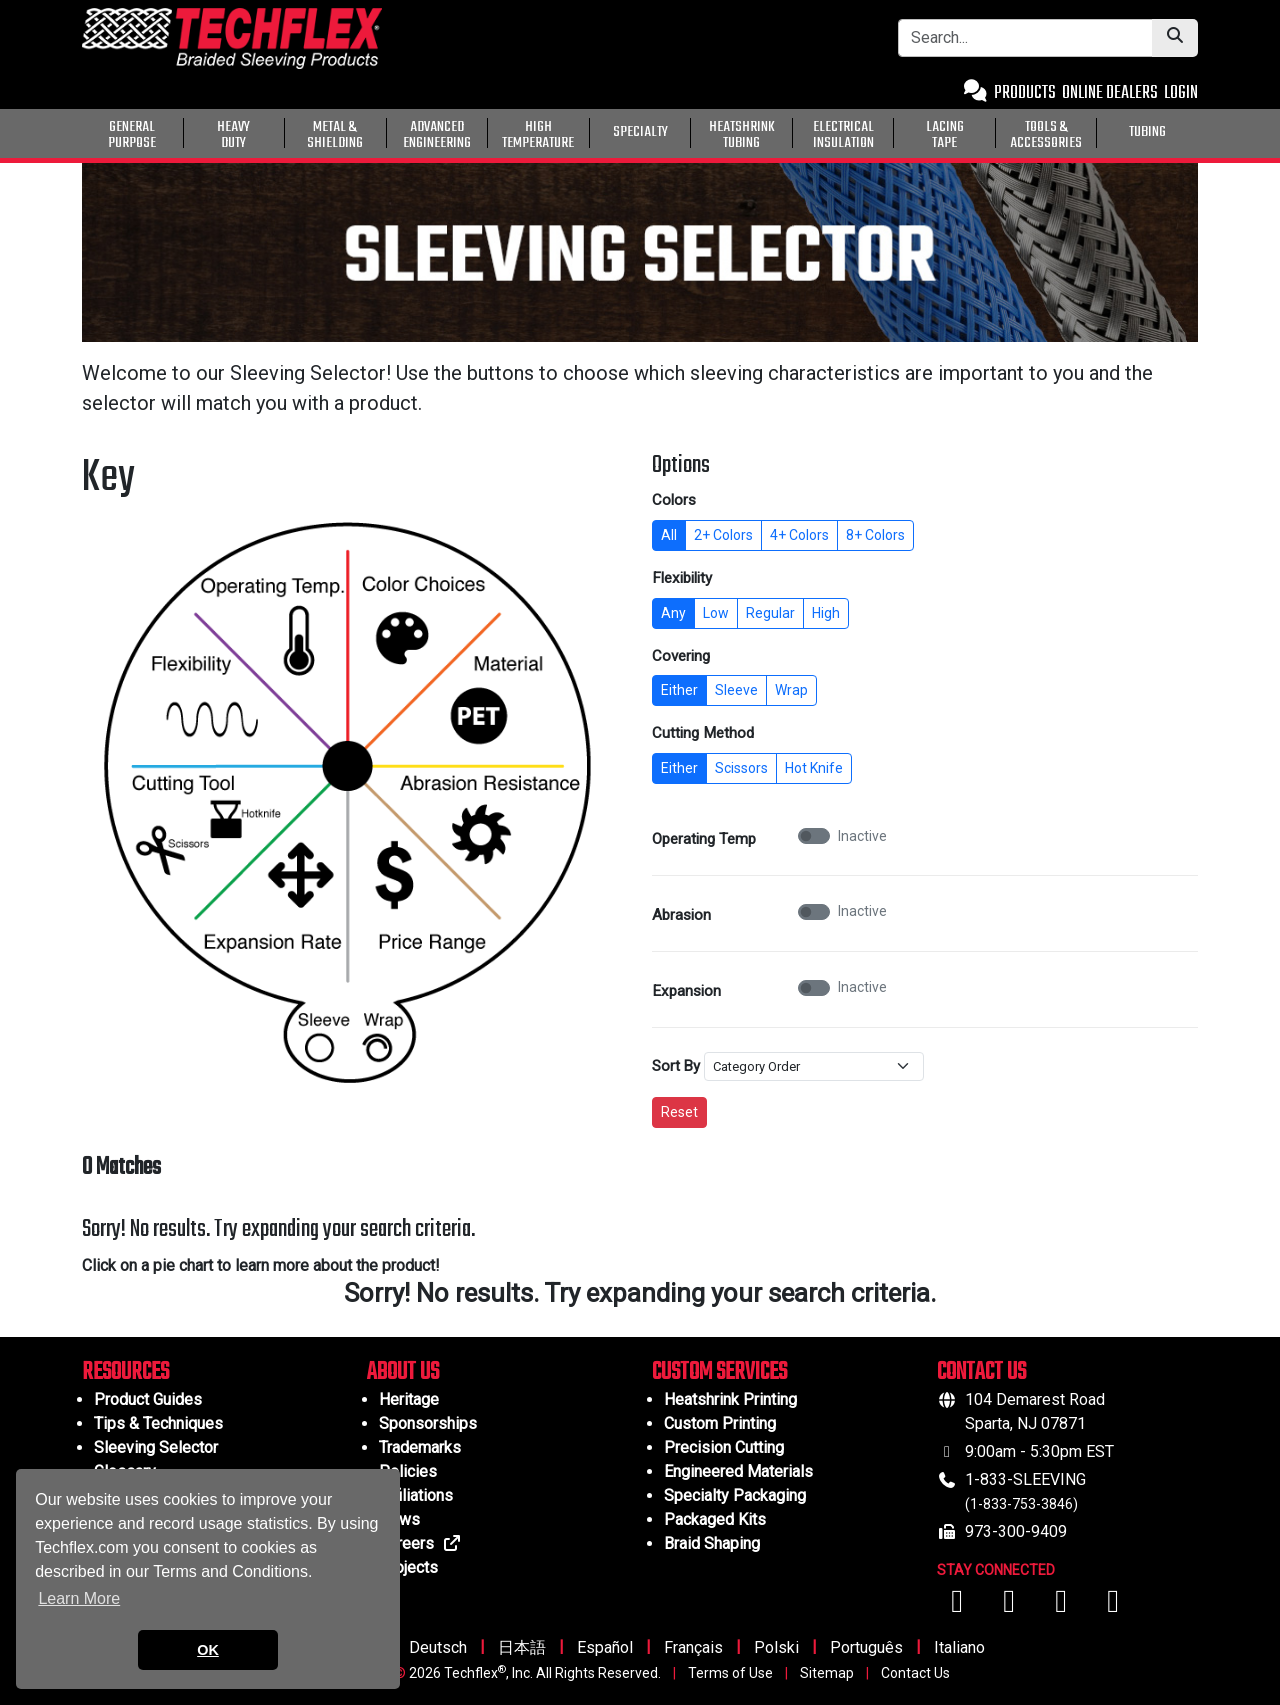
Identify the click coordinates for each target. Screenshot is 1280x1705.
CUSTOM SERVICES (719, 1372)
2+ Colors (723, 535)
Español (605, 1647)
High (826, 613)
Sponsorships (428, 1423)
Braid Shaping (712, 1543)
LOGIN (1181, 93)
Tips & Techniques (158, 1423)
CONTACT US (981, 1372)
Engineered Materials (738, 1471)
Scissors (741, 768)
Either (679, 690)
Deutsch (438, 1647)
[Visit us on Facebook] (959, 1606)
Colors (674, 500)
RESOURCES (125, 1372)
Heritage (409, 1399)
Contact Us (915, 1673)
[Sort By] (814, 1067)
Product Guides (148, 1399)
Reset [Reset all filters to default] (679, 1112)
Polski (776, 1647)
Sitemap (827, 1673)
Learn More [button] (79, 1598)
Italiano (959, 1647)
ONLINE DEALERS (1110, 93)
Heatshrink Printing (730, 1399)
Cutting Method (703, 733)
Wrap (791, 690)
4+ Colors (799, 535)
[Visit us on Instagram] (1063, 1606)
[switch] (814, 836)
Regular (770, 613)
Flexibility (682, 578)
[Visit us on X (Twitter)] (1113, 1606)
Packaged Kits (715, 1519)
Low (716, 613)
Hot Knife (814, 768)
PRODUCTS (1025, 93)
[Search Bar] (1025, 38)
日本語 (522, 1647)
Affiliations (416, 1495)
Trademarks (420, 1447)
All (669, 535)
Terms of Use (730, 1673)
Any (673, 613)
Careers (420, 1543)
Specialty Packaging (735, 1495)
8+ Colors (875, 535)
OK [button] (208, 1650)
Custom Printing (720, 1423)
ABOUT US (403, 1372)
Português (866, 1647)
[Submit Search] (1175, 38)
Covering (681, 656)
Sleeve (736, 690)
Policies (408, 1471)
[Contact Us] (975, 93)
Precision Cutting (724, 1447)
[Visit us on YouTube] (1011, 1606)
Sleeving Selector (156, 1447)
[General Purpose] (1202, 131)
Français (693, 1647)
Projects (408, 1567)
